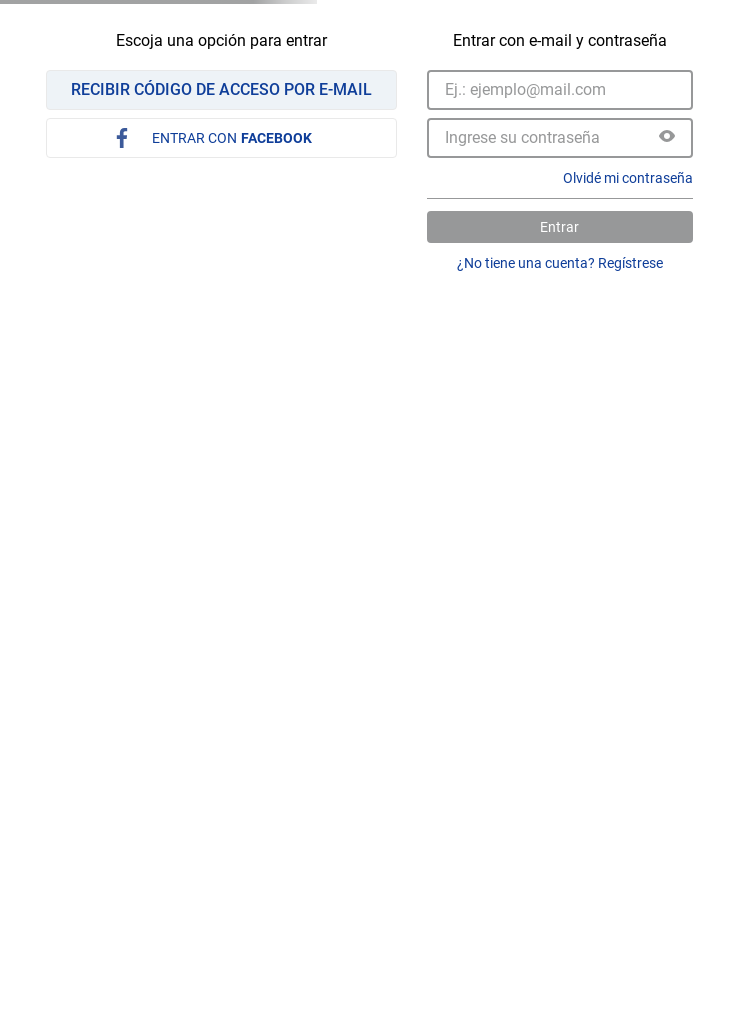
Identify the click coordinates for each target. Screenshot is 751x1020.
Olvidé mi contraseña (628, 178)
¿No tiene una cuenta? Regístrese (560, 263)
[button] (667, 138)
